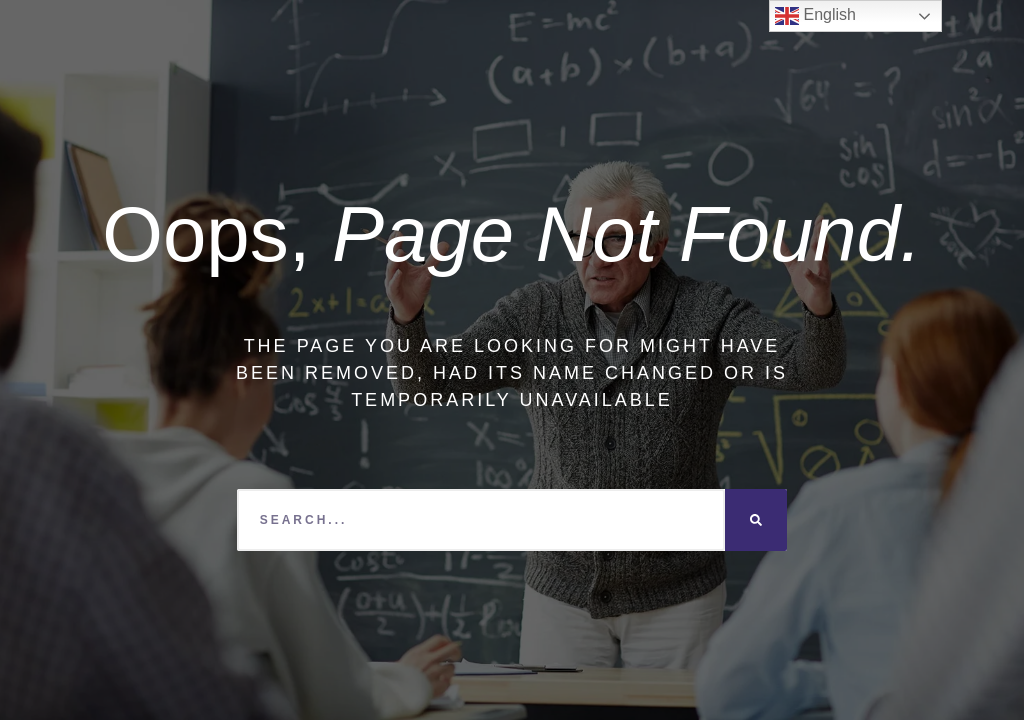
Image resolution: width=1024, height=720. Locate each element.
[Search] (756, 520)
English (815, 16)
